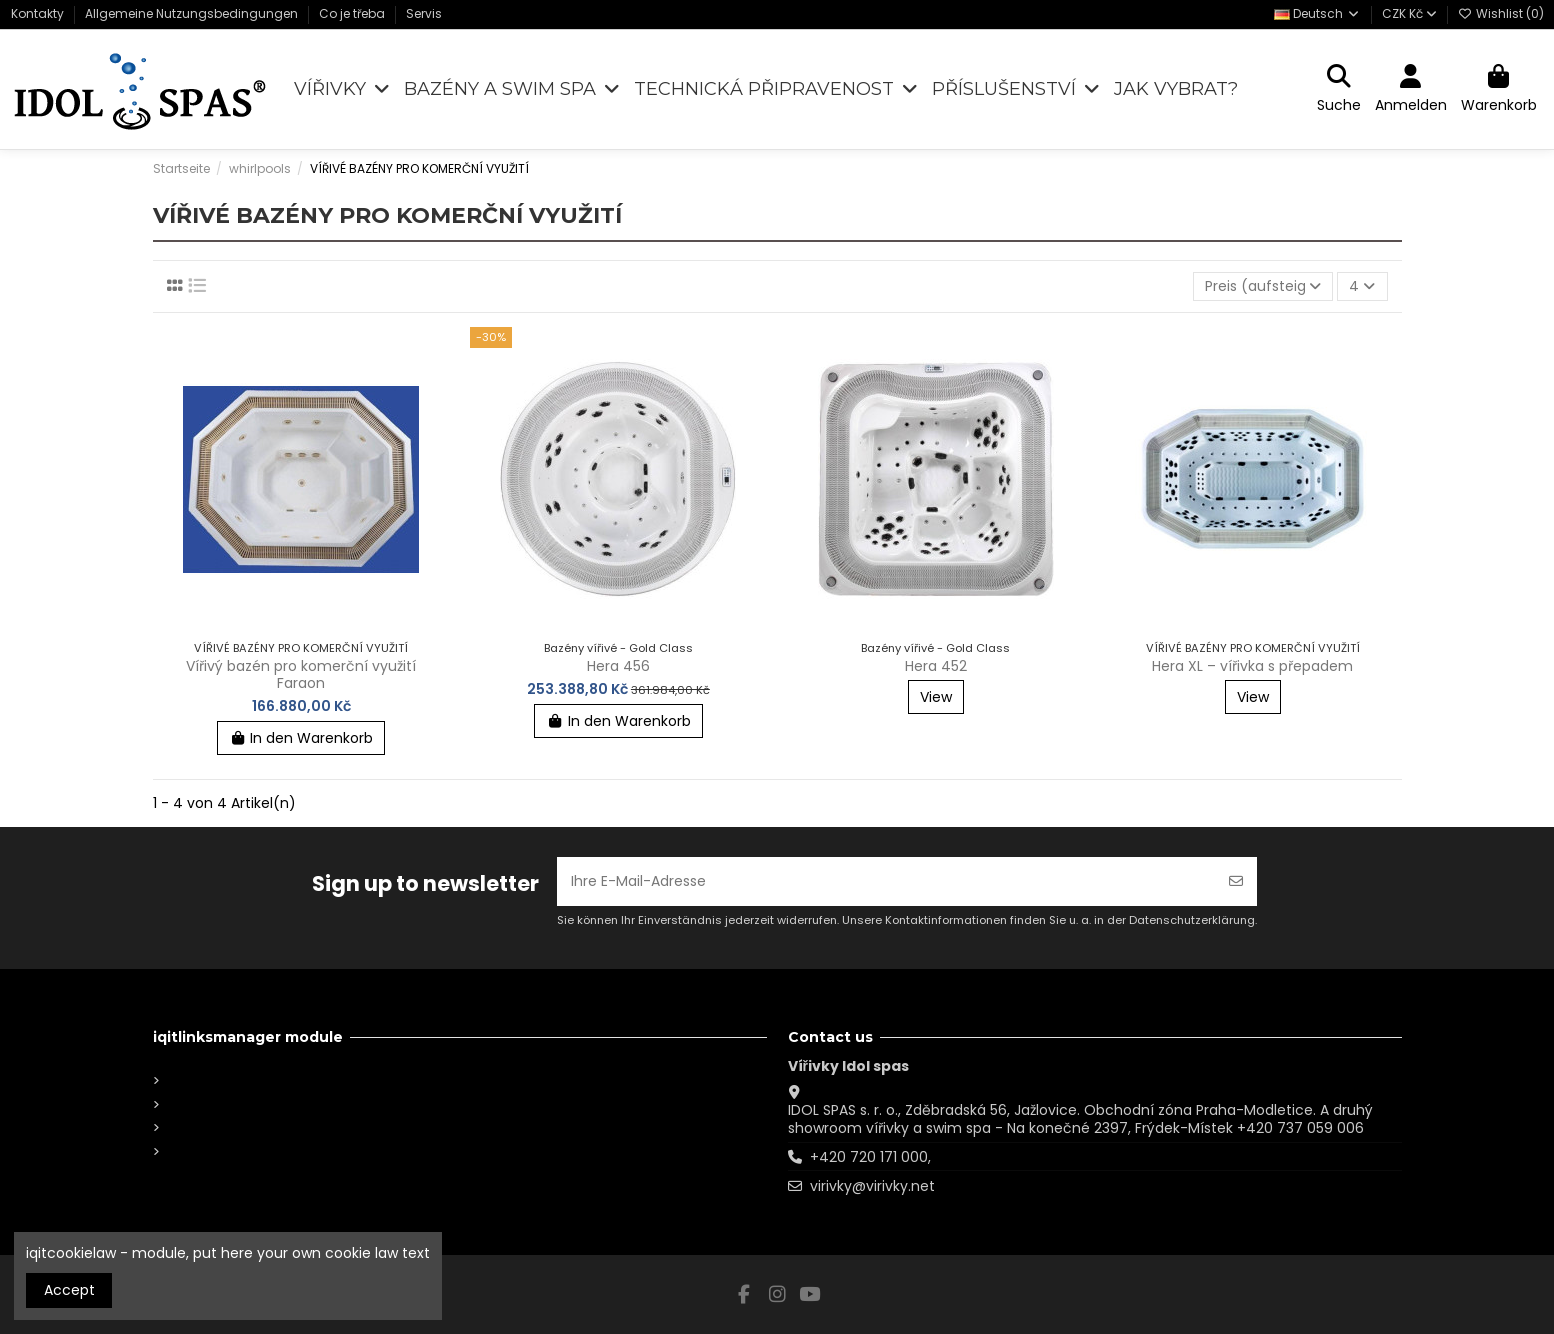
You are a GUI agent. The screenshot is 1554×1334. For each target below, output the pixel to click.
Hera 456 (618, 666)
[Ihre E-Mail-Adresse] (886, 881)
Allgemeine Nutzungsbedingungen (193, 13)
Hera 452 (936, 666)
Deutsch (1317, 13)
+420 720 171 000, (870, 1157)
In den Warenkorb (301, 738)
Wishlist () (1501, 13)
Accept (69, 1290)
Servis (424, 13)
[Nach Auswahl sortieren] (1263, 286)
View (936, 697)
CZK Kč (1409, 13)
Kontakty (39, 13)
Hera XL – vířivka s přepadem (1252, 666)
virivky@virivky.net (872, 1186)
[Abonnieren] (1236, 881)
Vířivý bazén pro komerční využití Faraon (301, 674)
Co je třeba (353, 13)
